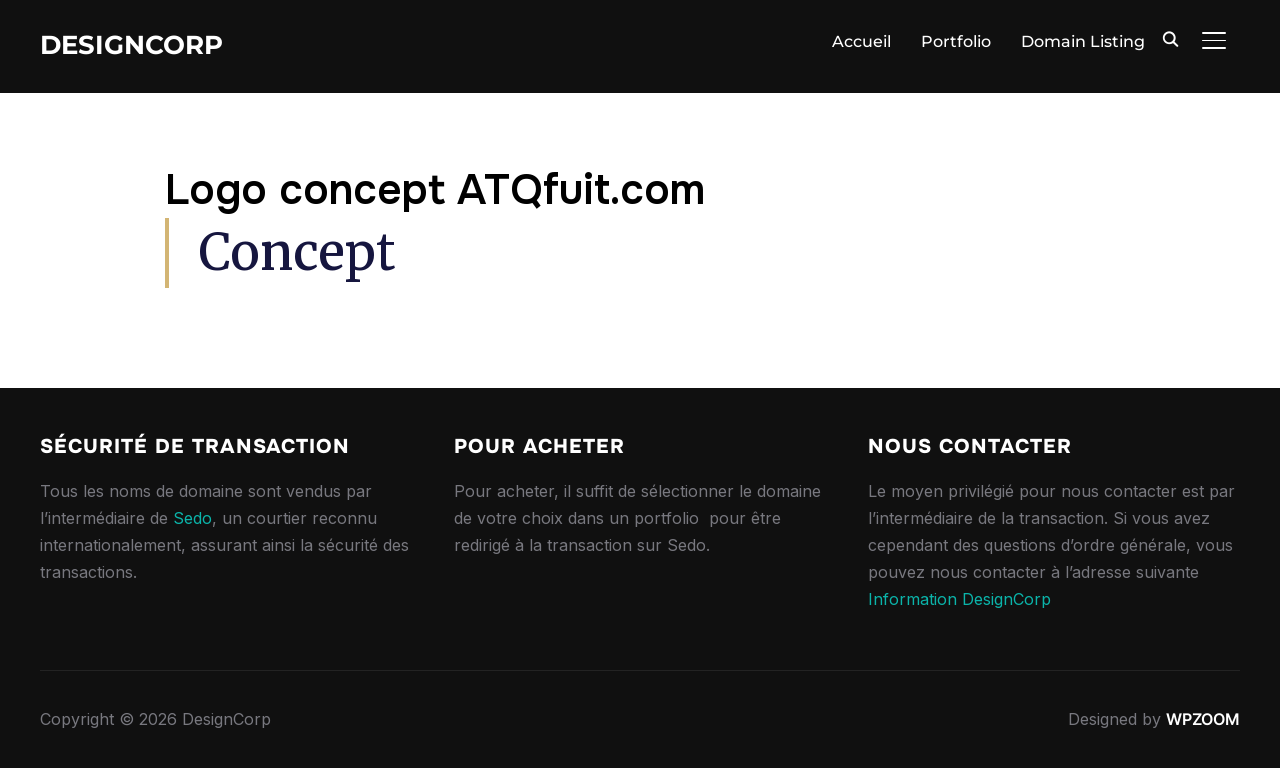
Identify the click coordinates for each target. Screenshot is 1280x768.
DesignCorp (131, 45)
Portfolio (956, 41)
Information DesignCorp (959, 599)
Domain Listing (1083, 41)
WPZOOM (1203, 719)
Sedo (192, 518)
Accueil (861, 41)
